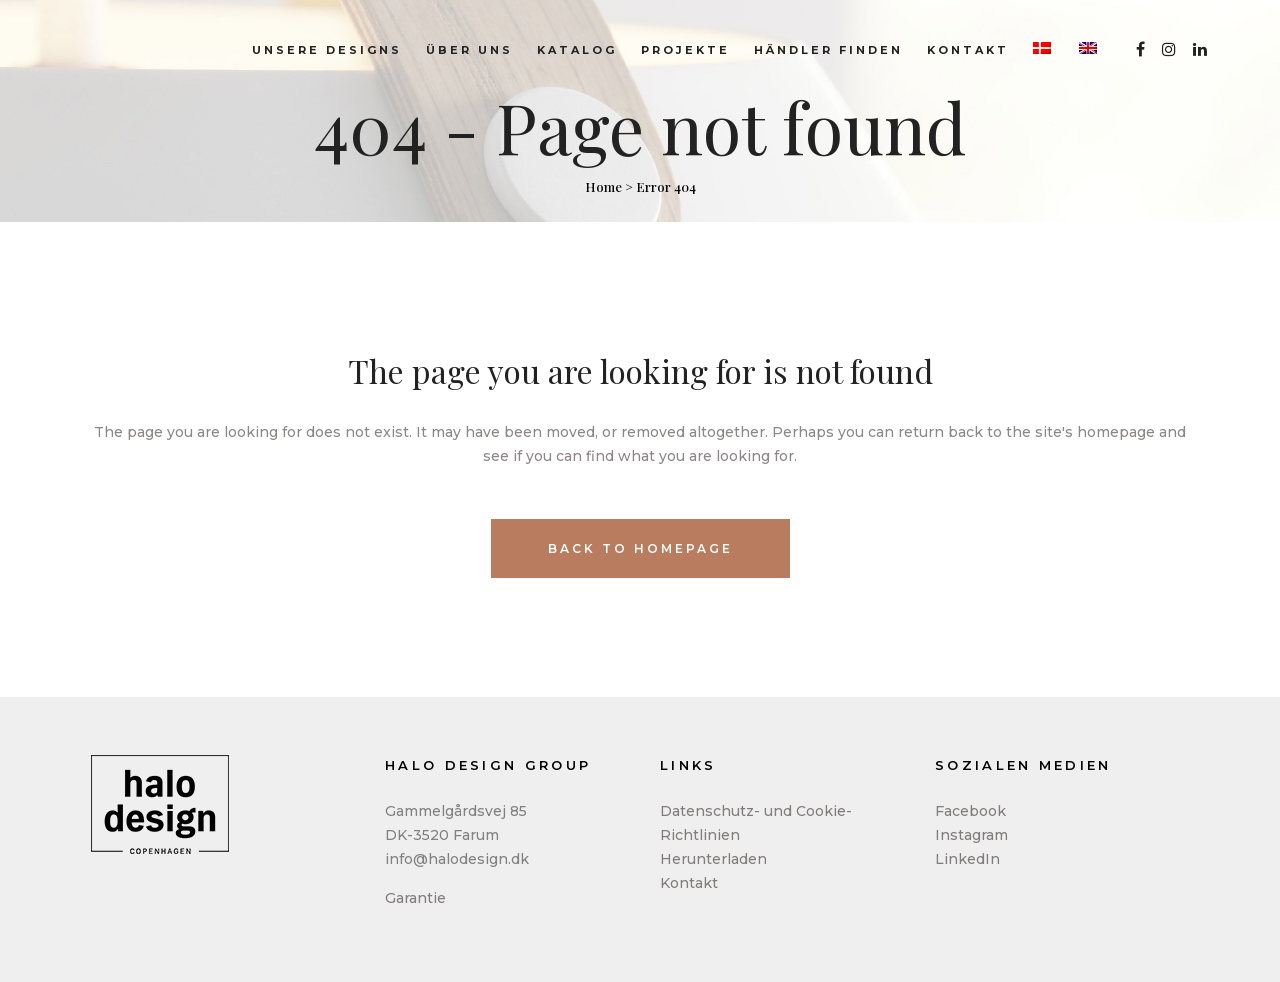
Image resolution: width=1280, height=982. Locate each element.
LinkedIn (967, 859)
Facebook (970, 811)
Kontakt (689, 883)
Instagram (971, 835)
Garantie (415, 898)
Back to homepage (640, 548)
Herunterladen (713, 859)
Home (603, 186)
